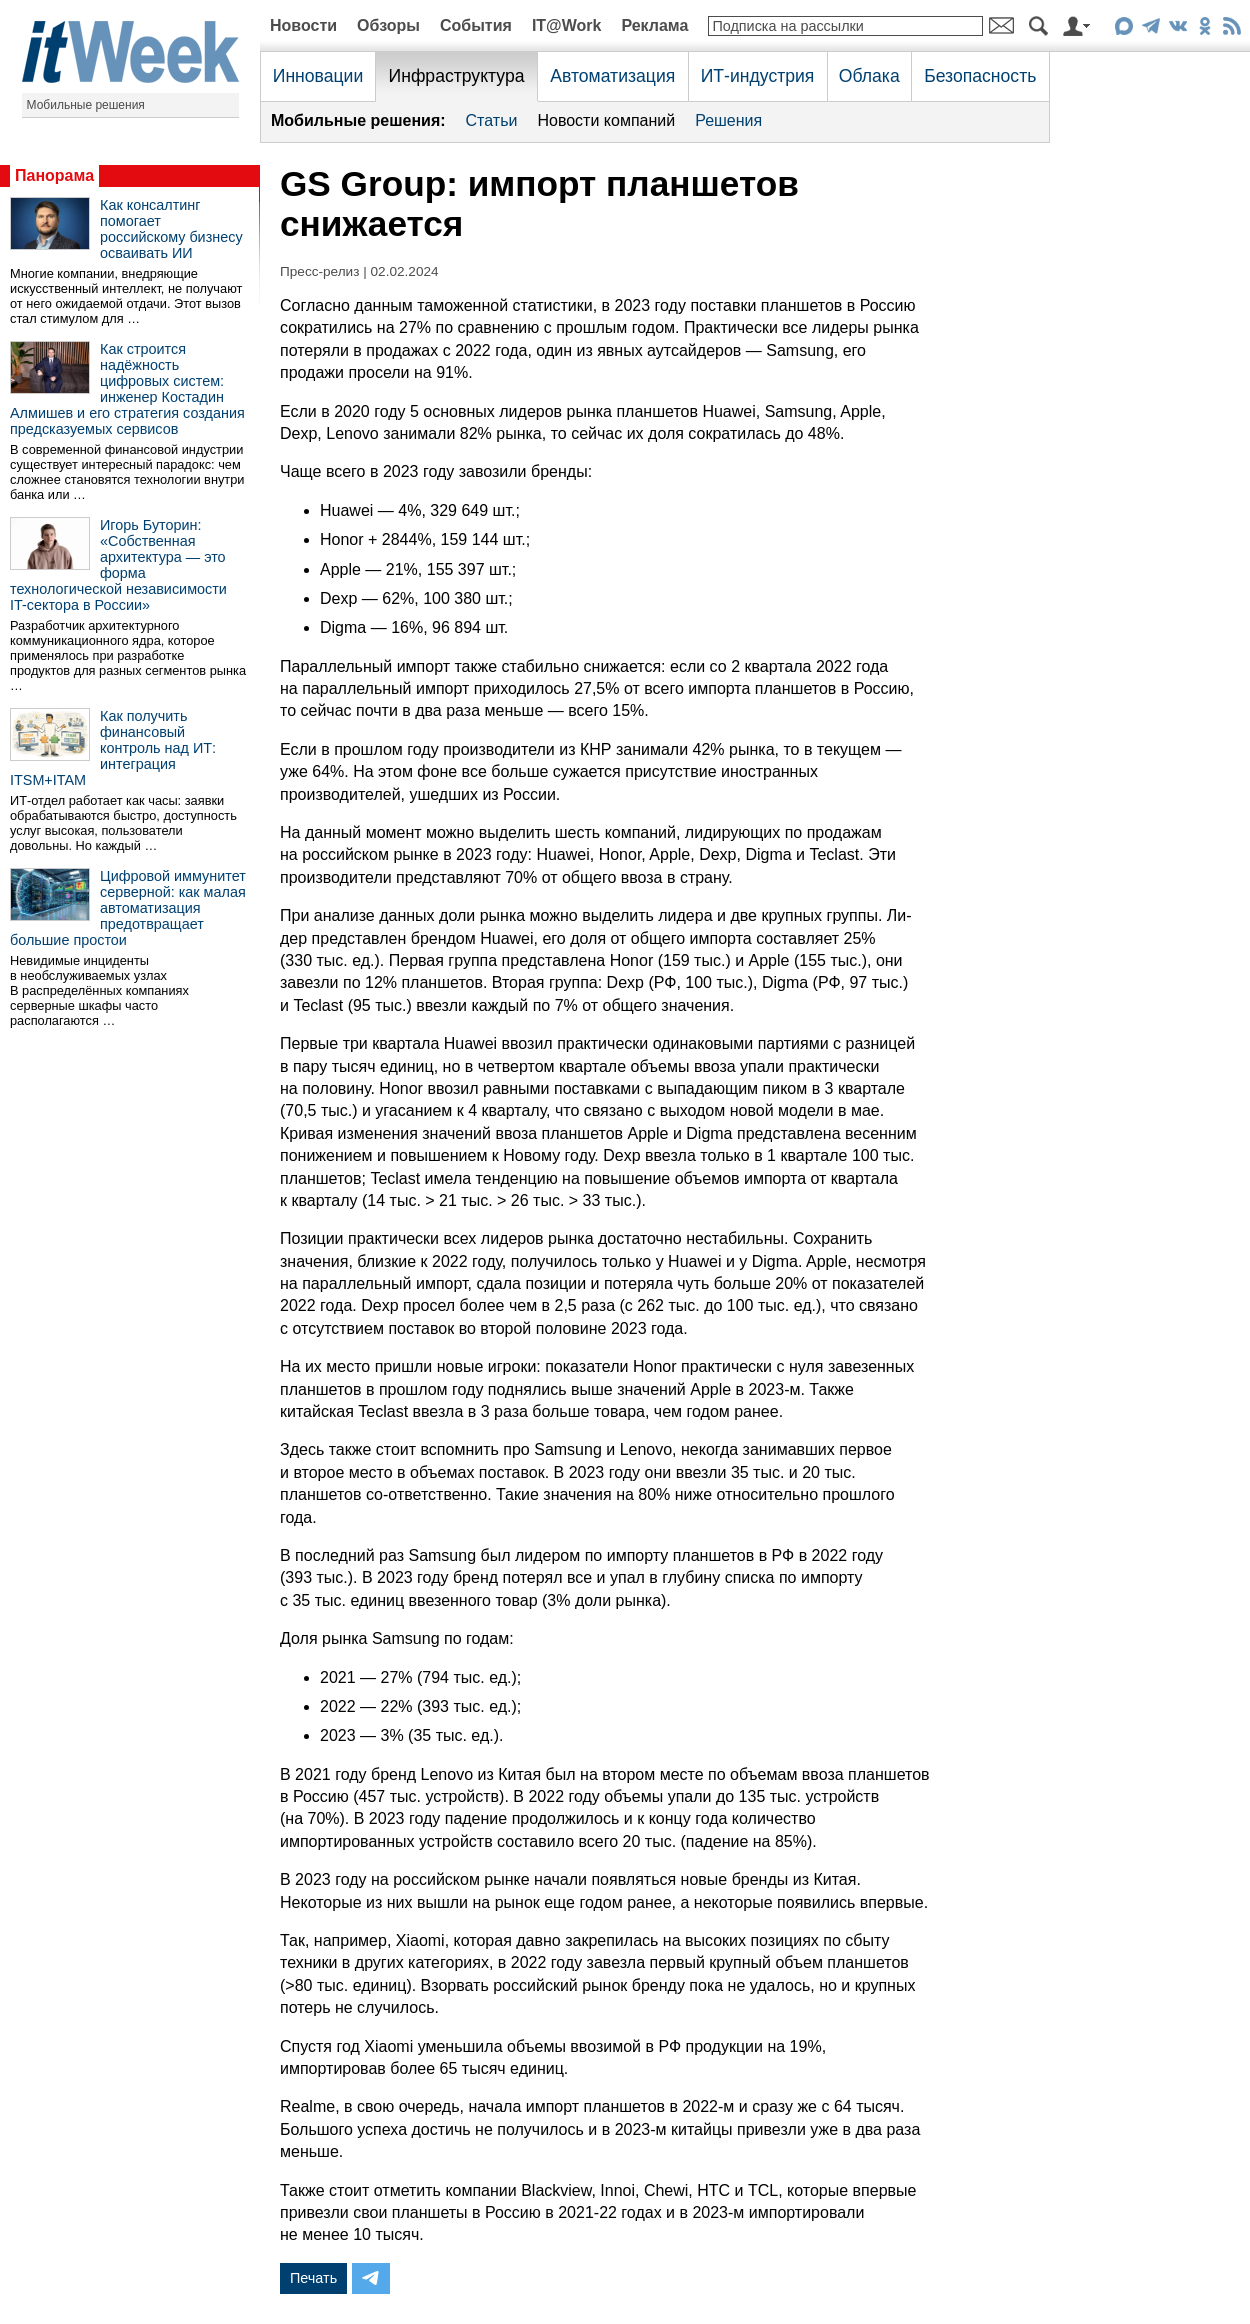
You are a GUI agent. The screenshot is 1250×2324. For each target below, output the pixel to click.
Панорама (54, 175)
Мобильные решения (86, 105)
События (476, 25)
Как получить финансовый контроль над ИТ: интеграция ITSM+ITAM (113, 748)
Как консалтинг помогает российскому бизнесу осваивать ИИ (171, 229)
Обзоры (388, 25)
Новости (303, 25)
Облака (869, 76)
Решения (728, 120)
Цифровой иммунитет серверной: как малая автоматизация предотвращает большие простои (128, 908)
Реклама (654, 25)
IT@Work (567, 25)
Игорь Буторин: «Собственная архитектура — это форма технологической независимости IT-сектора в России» (118, 565)
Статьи (492, 120)
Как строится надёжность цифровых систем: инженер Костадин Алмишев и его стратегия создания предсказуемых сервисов (127, 389)
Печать (313, 2278)
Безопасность (980, 76)
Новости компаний (606, 120)
